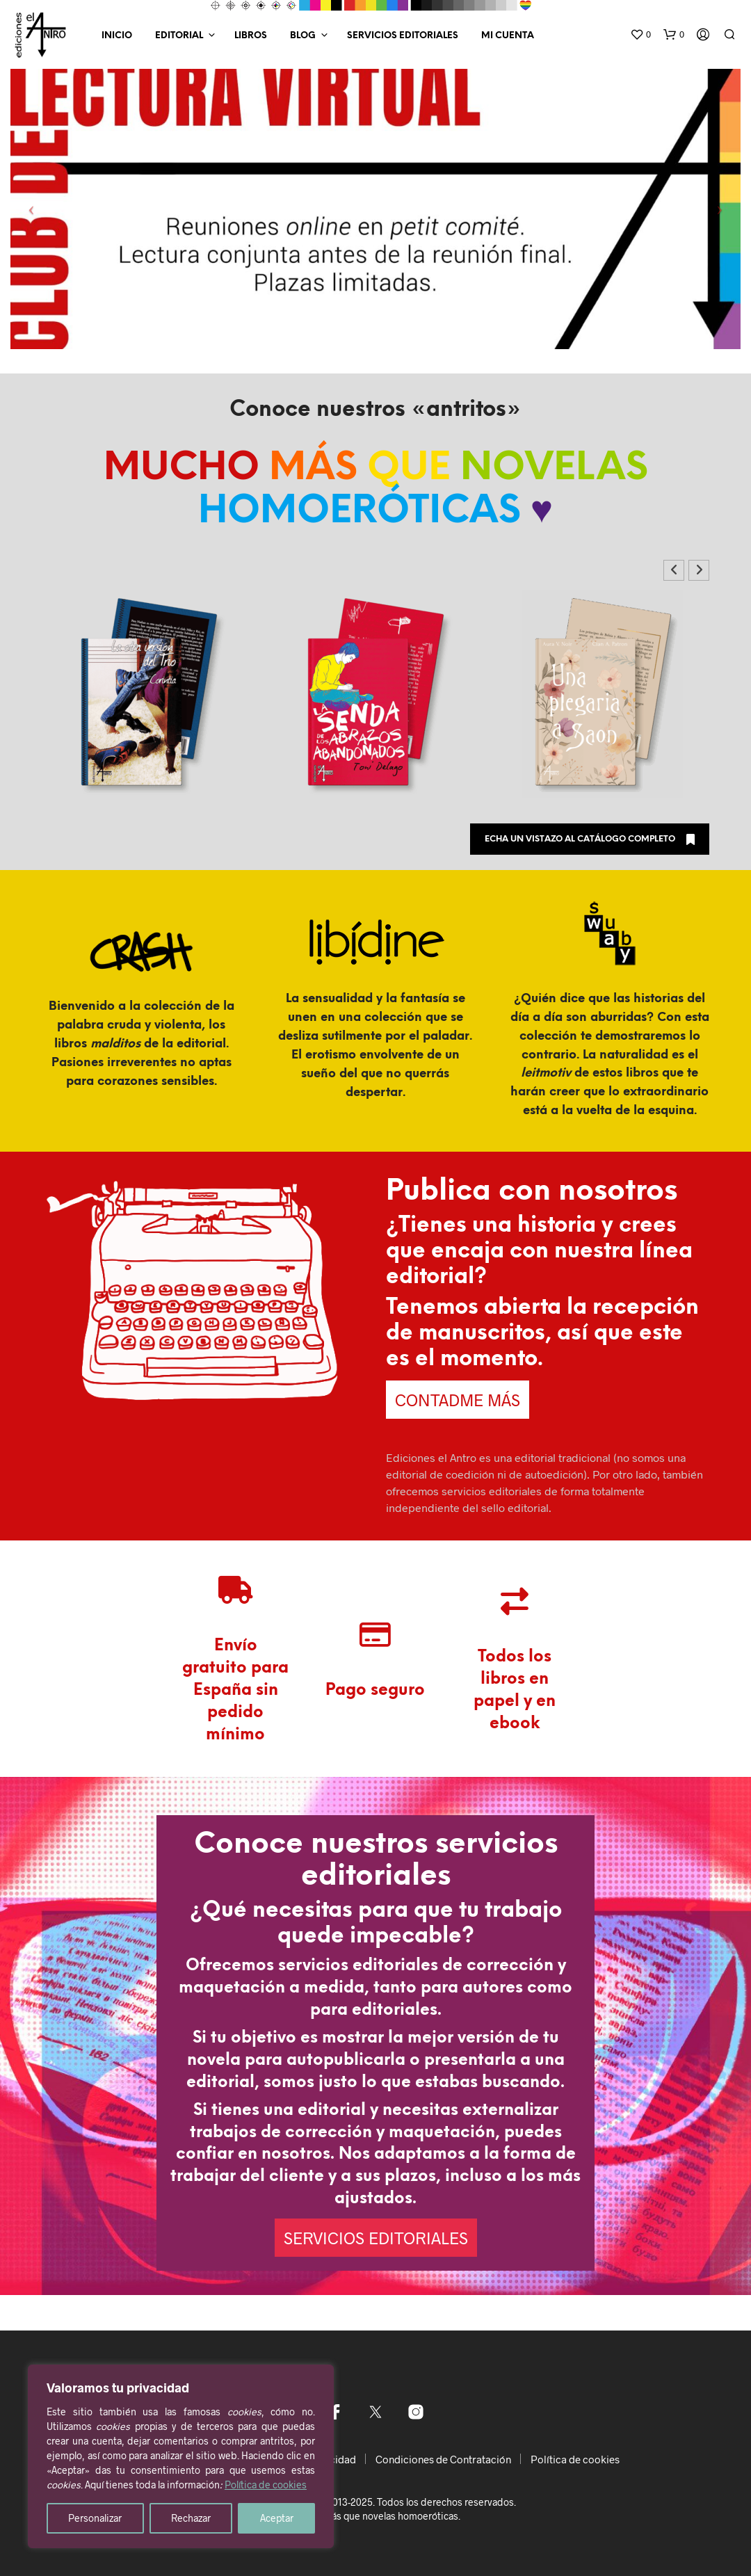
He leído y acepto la (374, 1393)
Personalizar (95, 2518)
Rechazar (191, 2518)
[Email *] (375, 1289)
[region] (181, 2456)
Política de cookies (266, 2484)
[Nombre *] (375, 1247)
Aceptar (276, 2518)
